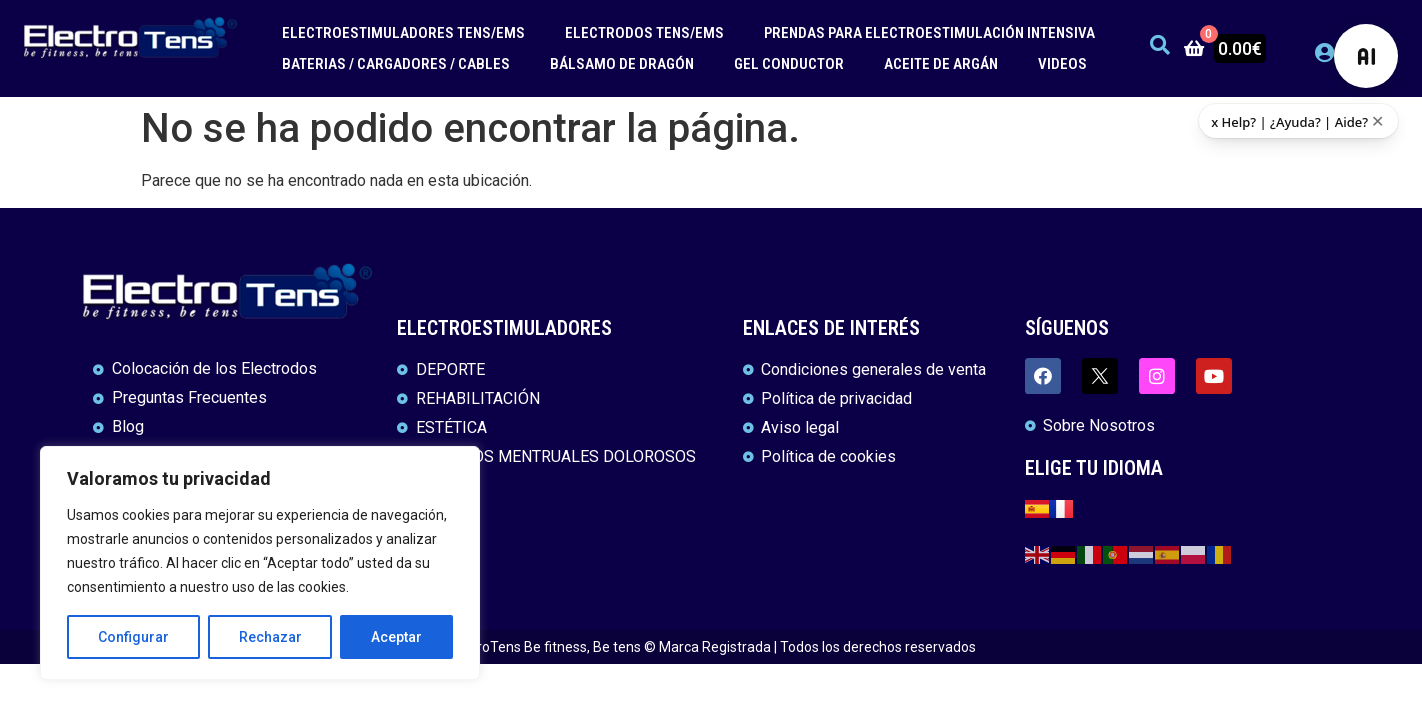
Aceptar (396, 637)
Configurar (133, 637)
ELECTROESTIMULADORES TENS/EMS (403, 33)
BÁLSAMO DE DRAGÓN (622, 64)
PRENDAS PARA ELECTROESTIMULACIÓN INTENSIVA (929, 33)
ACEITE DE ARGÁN (941, 64)
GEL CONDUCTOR (789, 64)
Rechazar (270, 637)
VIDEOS (1062, 64)
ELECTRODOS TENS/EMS (644, 33)
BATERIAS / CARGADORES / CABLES (396, 64)
